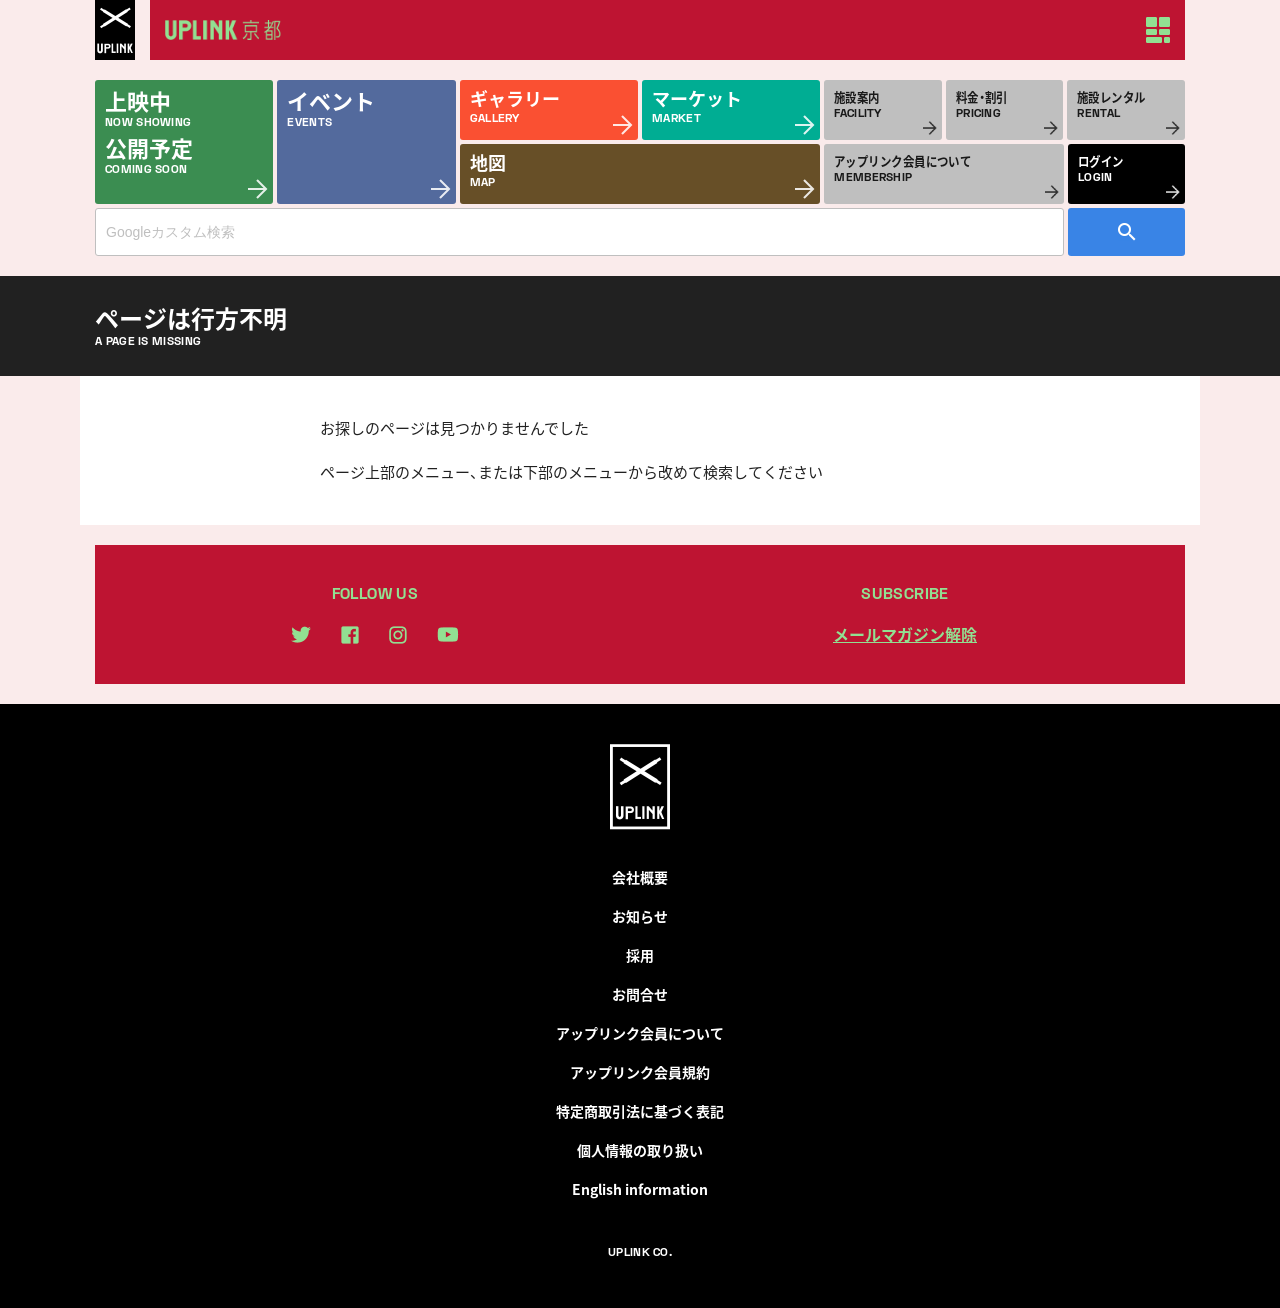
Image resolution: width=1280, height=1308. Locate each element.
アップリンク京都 (230, 30)
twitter (301, 634)
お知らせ (640, 916)
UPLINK (115, 30)
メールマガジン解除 (905, 634)
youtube (448, 634)
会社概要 (640, 877)
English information (640, 1189)
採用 (640, 955)
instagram (398, 635)
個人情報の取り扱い (640, 1150)
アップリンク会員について (640, 1033)
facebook (350, 635)
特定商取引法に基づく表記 (640, 1111)
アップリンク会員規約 (640, 1072)
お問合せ (640, 994)
